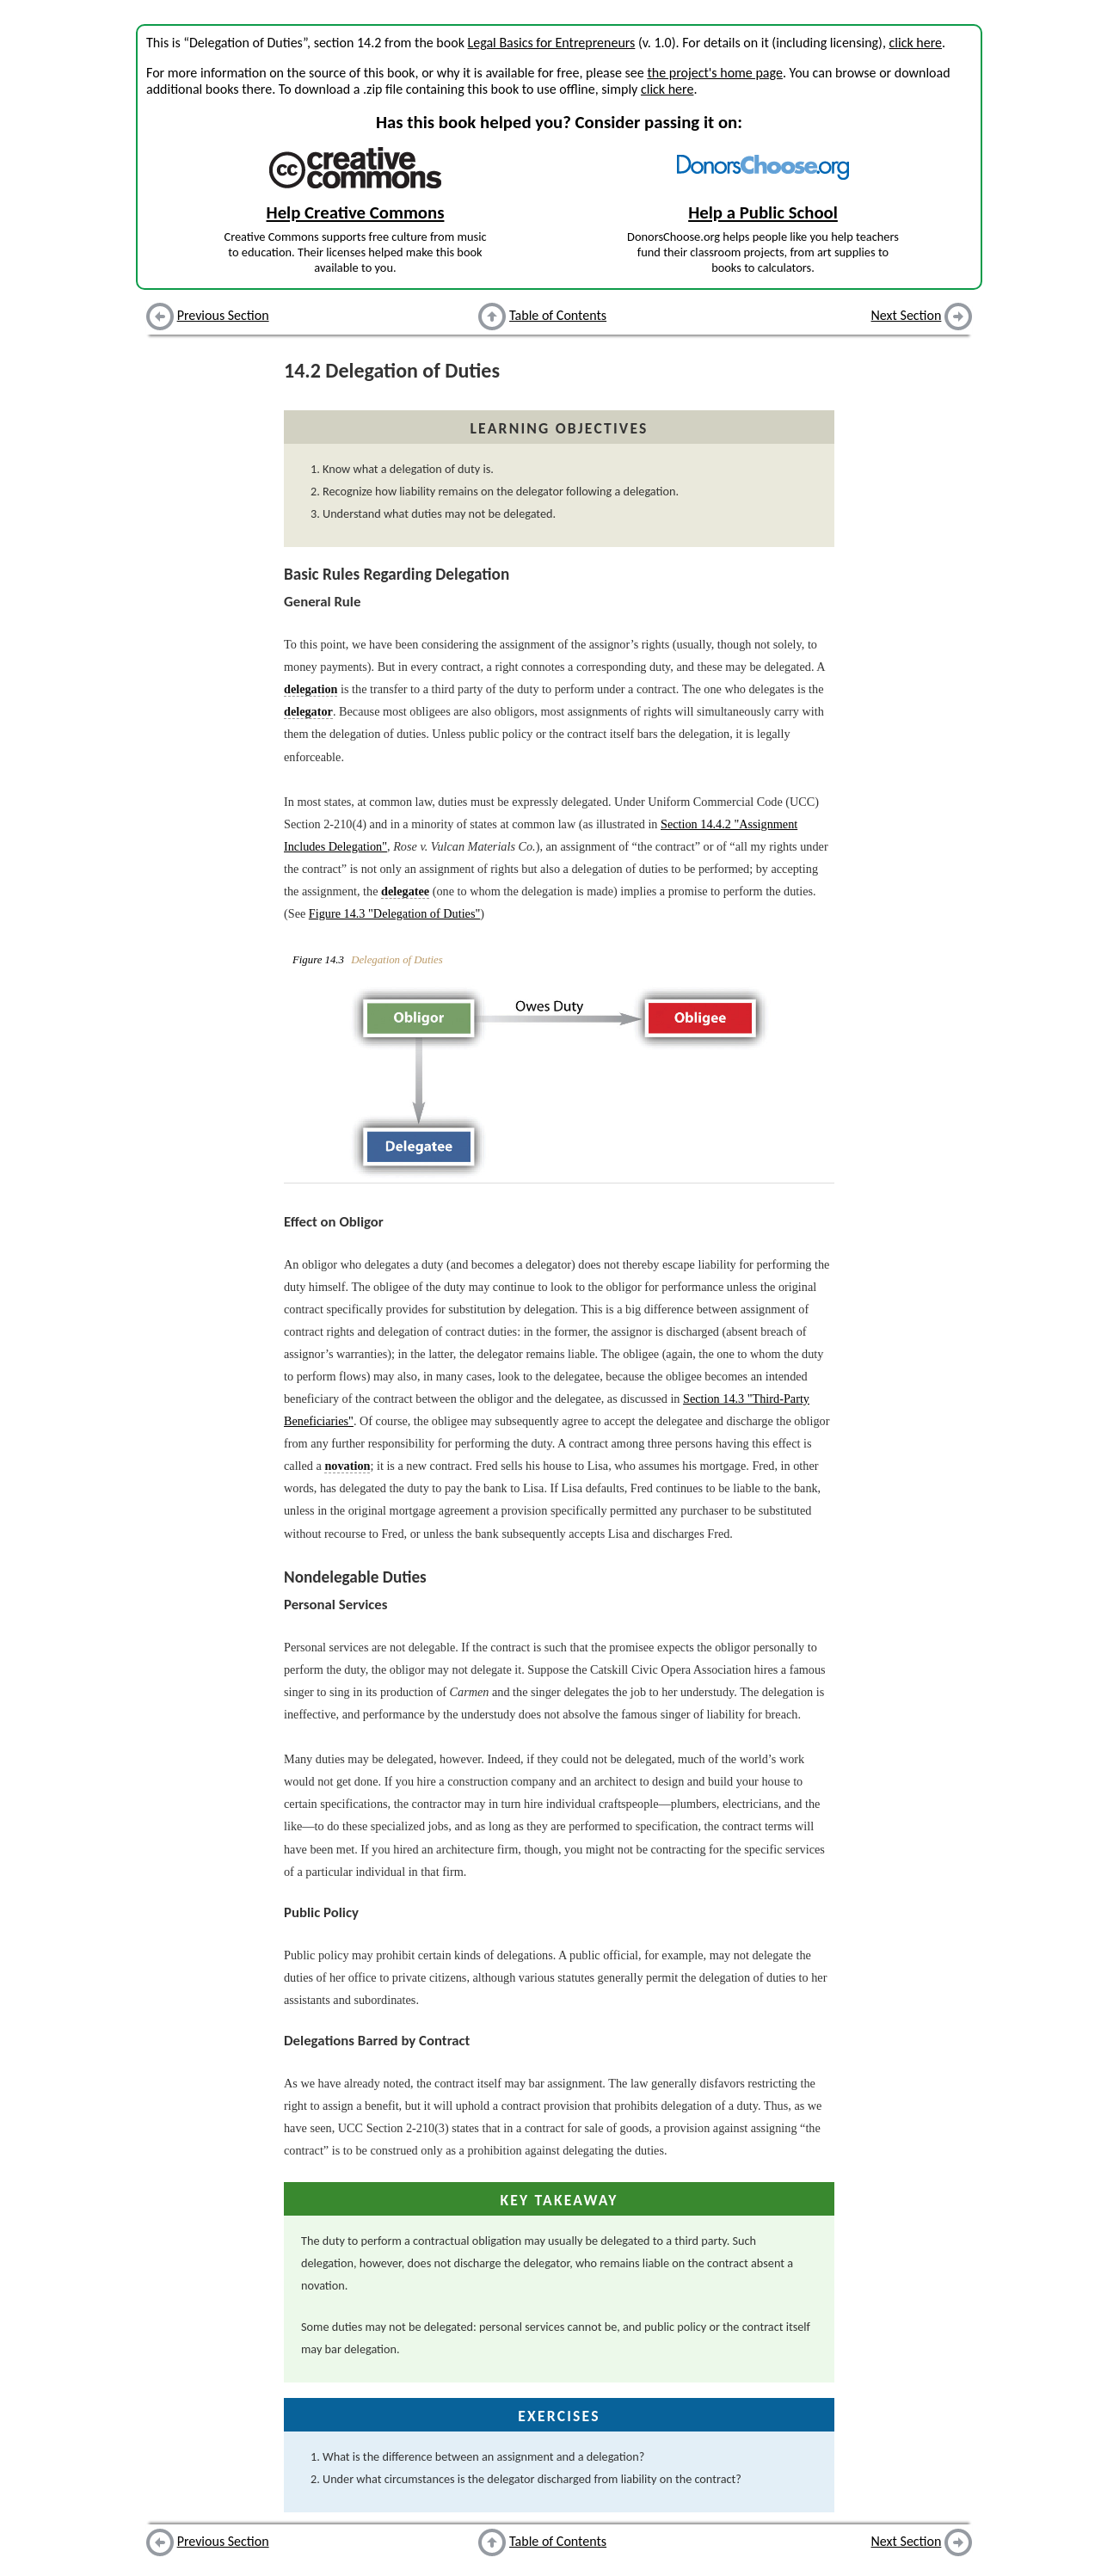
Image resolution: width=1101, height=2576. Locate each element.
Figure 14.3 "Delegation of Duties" (394, 913)
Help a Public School (763, 212)
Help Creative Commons (356, 212)
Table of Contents (557, 315)
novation (347, 1465)
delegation (310, 689)
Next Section (906, 315)
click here (915, 42)
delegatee (405, 891)
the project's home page (714, 73)
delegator (308, 711)
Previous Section (223, 315)
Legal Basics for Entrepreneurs (552, 42)
